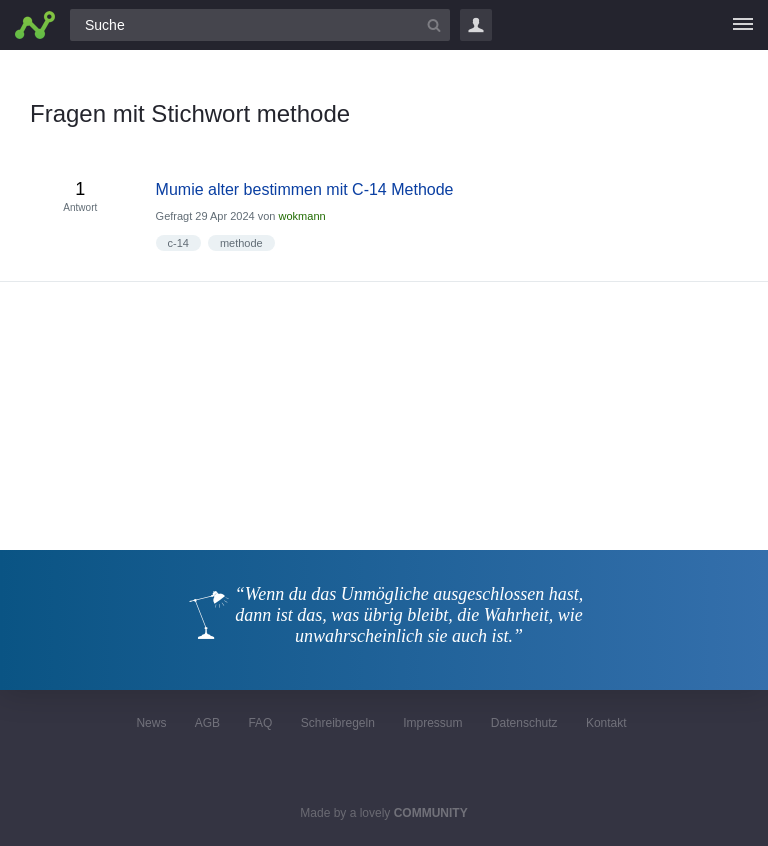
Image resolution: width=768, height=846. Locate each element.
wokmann (302, 216)
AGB (207, 723)
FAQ (260, 723)
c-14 (178, 243)
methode (241, 243)
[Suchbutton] (434, 25)
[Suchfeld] (260, 25)
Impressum (432, 723)
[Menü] (743, 25)
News (151, 723)
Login (476, 25)
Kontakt (606, 723)
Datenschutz (524, 723)
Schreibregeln (338, 723)
